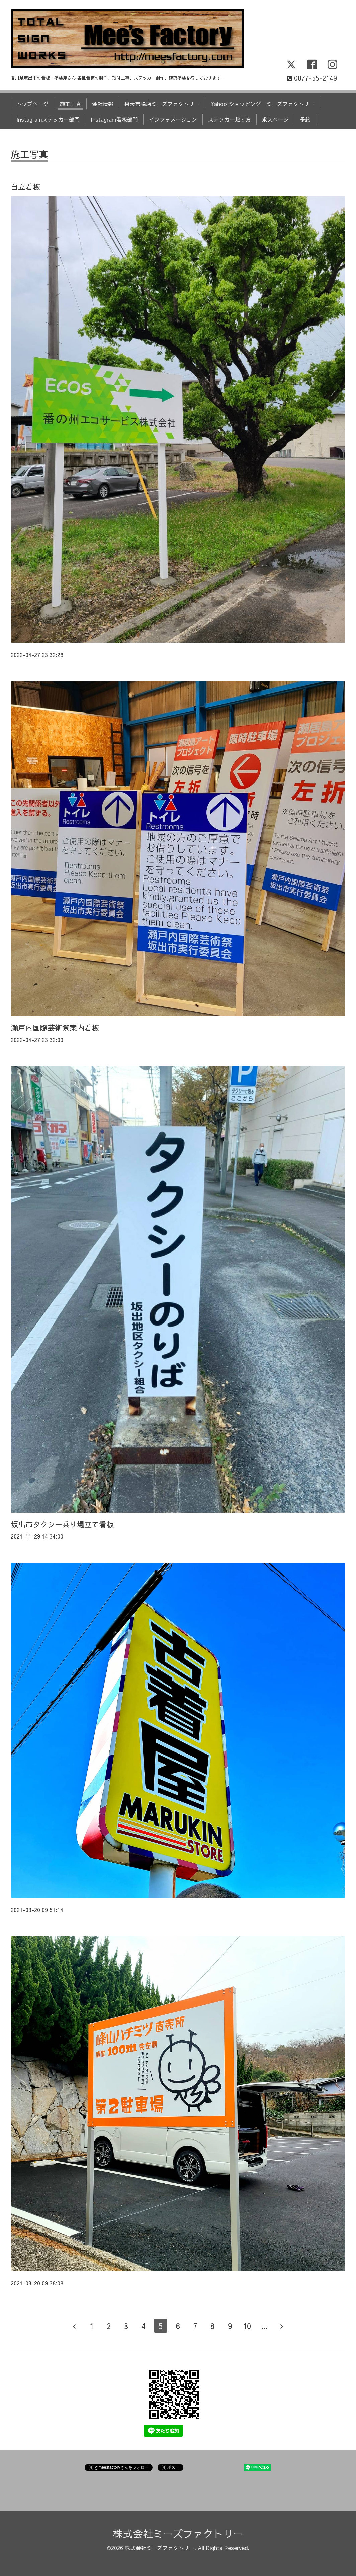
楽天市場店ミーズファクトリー (161, 104)
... (264, 2326)
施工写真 (70, 104)
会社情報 (102, 104)
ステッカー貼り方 (229, 119)
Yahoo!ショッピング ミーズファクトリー (262, 104)
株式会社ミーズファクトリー (178, 2534)
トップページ (32, 104)
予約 (305, 119)
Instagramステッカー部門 (48, 119)
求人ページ (275, 119)
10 (247, 2326)
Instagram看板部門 (114, 119)
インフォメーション (173, 119)
